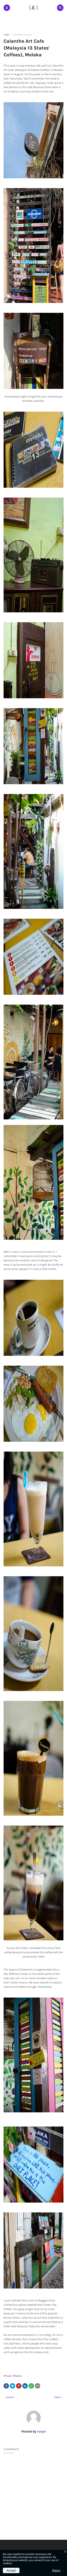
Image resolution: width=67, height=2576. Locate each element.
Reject (56, 2570)
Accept (11, 2570)
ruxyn (41, 2431)
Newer (10, 2397)
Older (57, 2397)
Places (18, 2375)
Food (6, 34)
